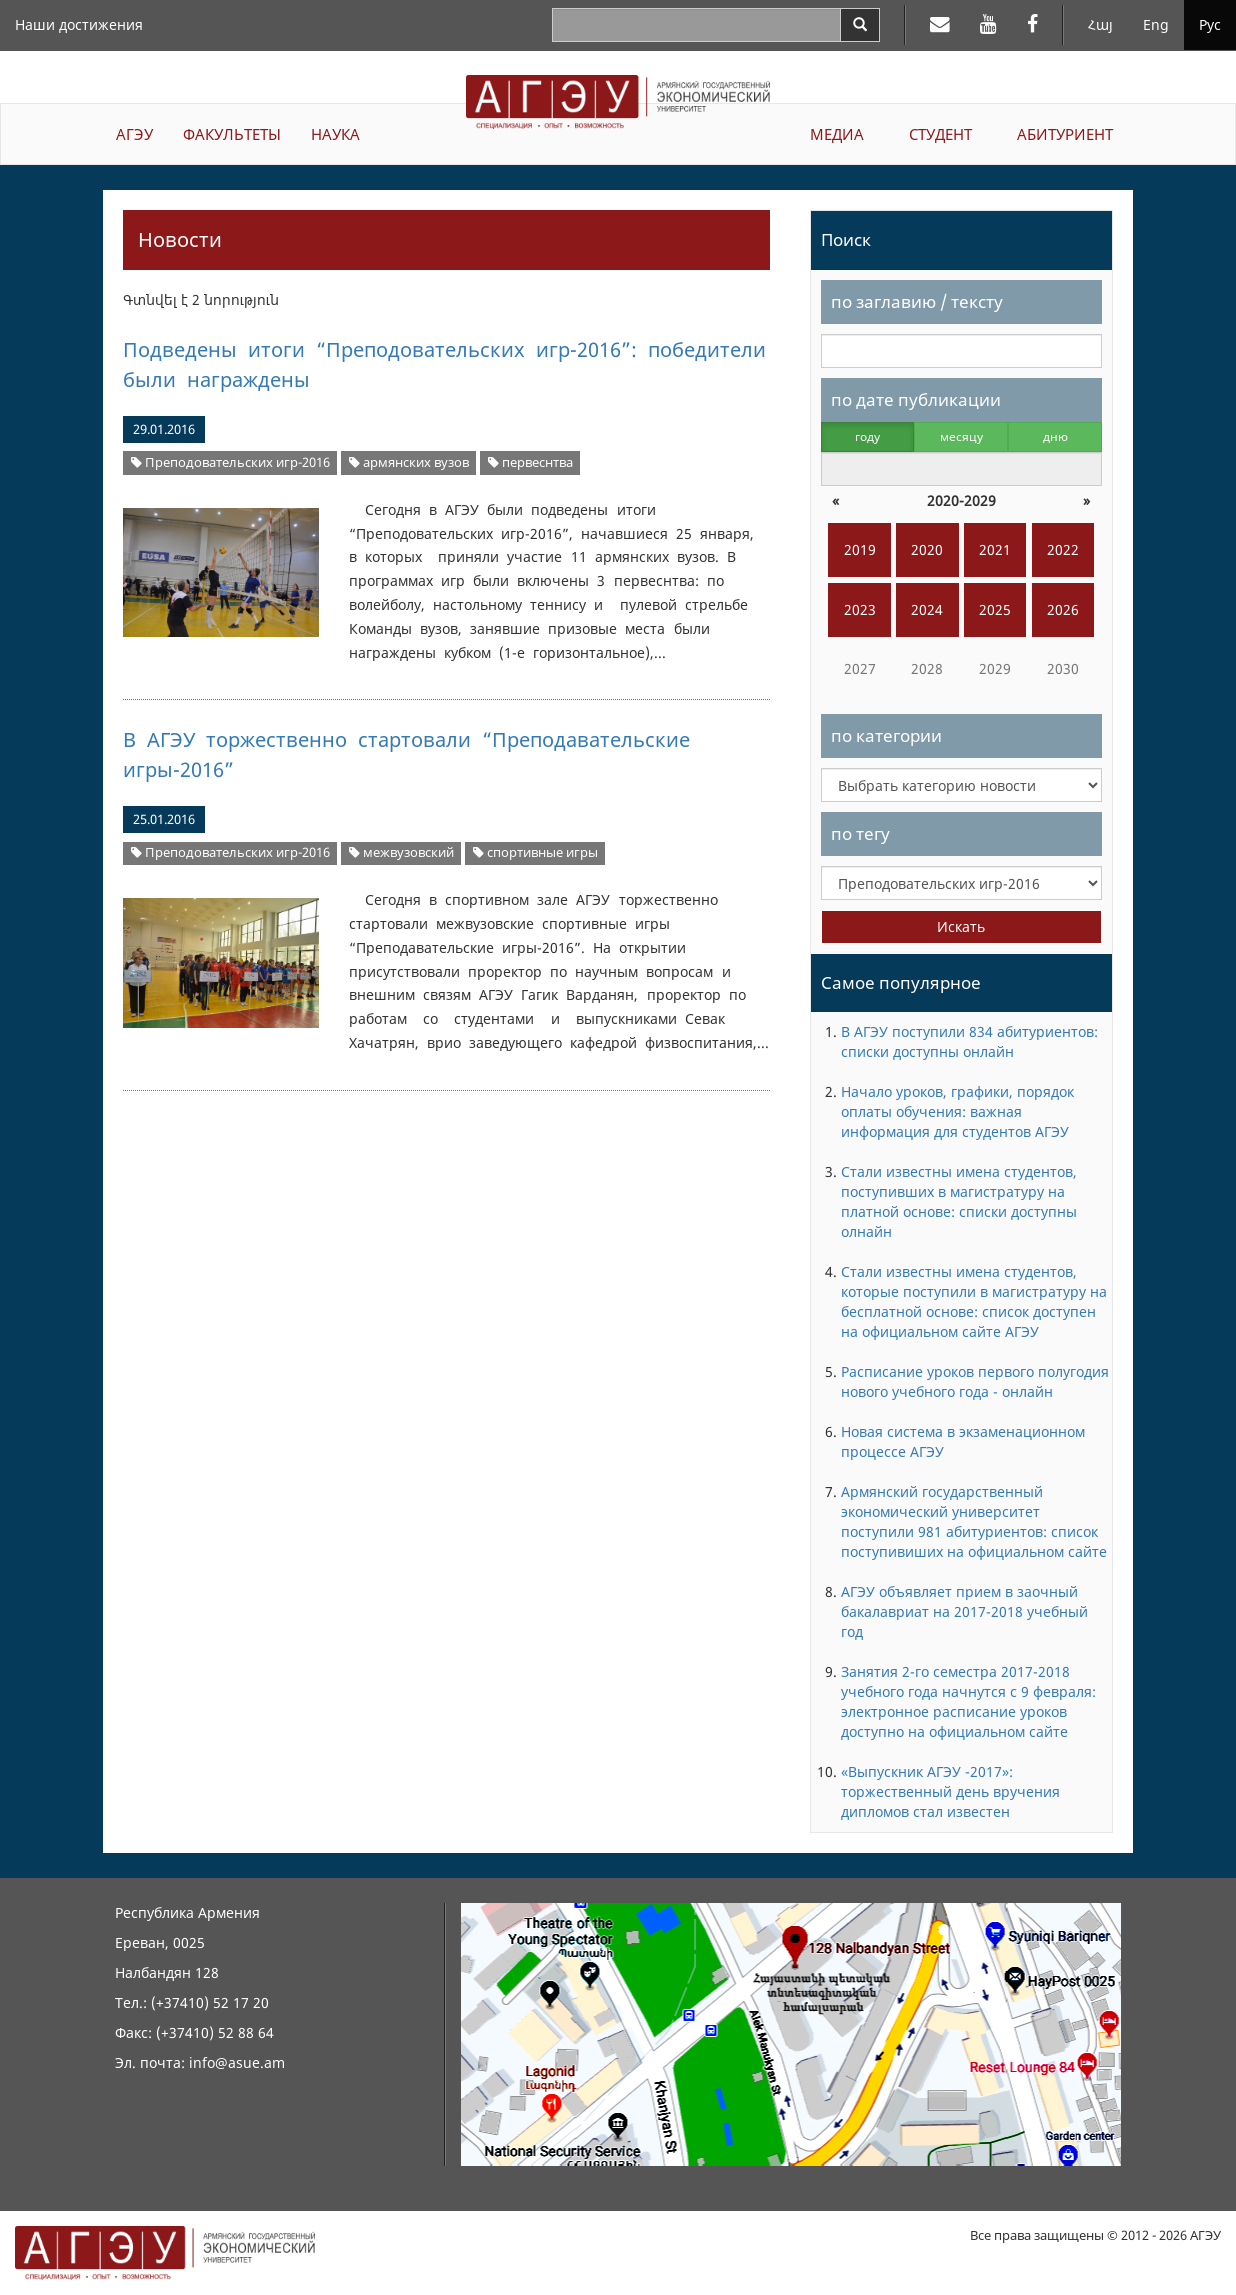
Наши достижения (79, 24)
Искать (961, 926)
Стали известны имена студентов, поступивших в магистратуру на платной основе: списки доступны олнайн (959, 1201)
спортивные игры (535, 852)
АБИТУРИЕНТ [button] (1065, 134)
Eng (1156, 24)
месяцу (961, 436)
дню (1055, 436)
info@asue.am (237, 2062)
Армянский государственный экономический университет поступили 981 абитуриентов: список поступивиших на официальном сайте (974, 1521)
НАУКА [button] (335, 134)
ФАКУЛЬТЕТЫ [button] (232, 134)
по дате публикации (916, 399)
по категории (886, 735)
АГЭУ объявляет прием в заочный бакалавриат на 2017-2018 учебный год (964, 1611)
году (867, 436)
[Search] (860, 25)
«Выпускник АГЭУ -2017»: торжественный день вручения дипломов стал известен (950, 1791)
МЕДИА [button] (837, 134)
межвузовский (401, 852)
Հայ (1100, 24)
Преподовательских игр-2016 (230, 462)
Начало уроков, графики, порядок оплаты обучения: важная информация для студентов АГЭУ (957, 1111)
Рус (1210, 24)
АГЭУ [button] (134, 134)
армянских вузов (409, 462)
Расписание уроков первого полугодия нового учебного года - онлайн (975, 1381)
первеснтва (530, 462)
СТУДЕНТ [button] (940, 134)
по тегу (860, 833)
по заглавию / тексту (917, 301)
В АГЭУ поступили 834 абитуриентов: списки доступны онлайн (969, 1041)
